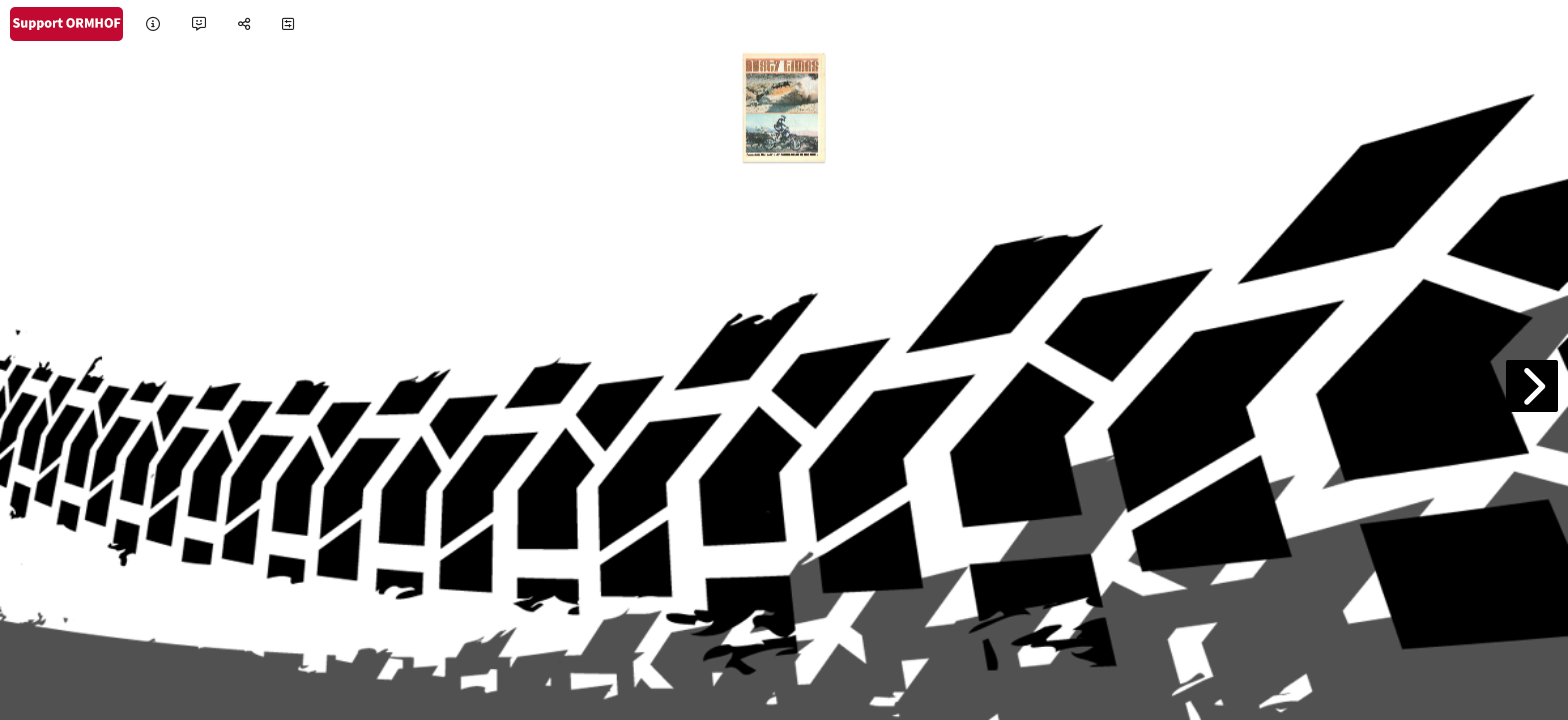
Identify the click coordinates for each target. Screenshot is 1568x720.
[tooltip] (153, 24)
